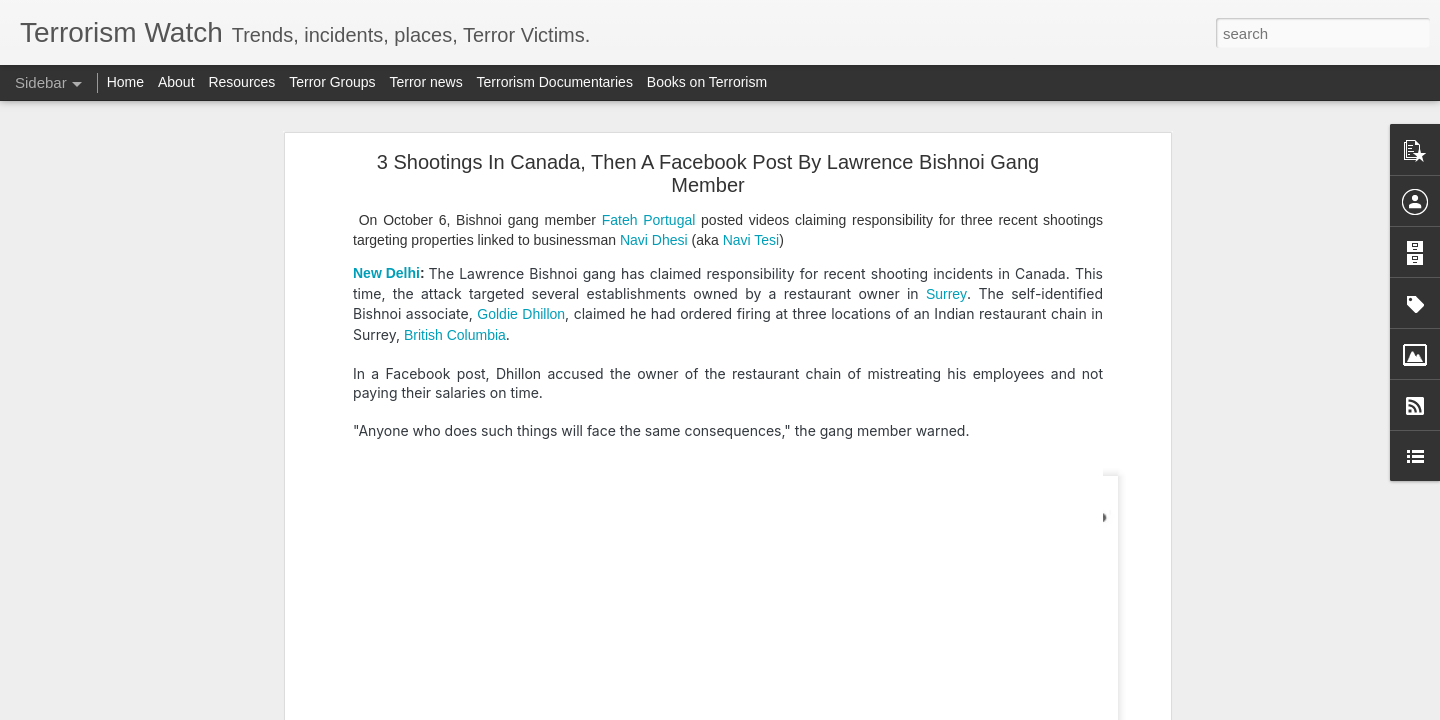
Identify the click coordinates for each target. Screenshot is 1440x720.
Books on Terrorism (707, 82)
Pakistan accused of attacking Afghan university (175, 437)
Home (125, 82)
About (176, 82)
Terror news (426, 82)
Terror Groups (332, 82)
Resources (241, 82)
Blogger (782, 709)
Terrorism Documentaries (555, 82)
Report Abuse (841, 709)
